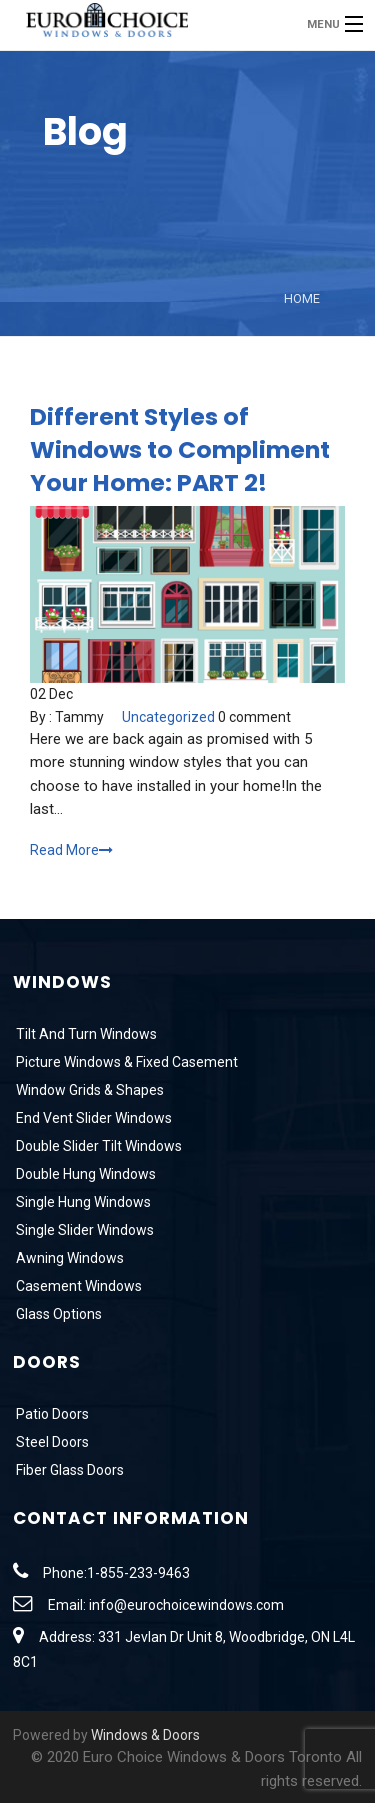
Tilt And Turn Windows (85, 1034)
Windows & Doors (145, 1735)
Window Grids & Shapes (88, 1090)
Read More (71, 850)
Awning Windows (68, 1258)
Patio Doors (51, 1414)
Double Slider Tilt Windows (97, 1146)
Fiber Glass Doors (68, 1470)
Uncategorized (168, 717)
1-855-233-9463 (138, 1573)
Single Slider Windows (83, 1230)
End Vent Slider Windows (92, 1118)
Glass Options (57, 1314)
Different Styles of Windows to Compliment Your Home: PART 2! (180, 449)
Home (302, 298)
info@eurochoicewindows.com (186, 1605)
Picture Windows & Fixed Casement (125, 1062)
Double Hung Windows (84, 1174)
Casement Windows (77, 1286)
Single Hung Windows (82, 1202)
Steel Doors (51, 1442)
